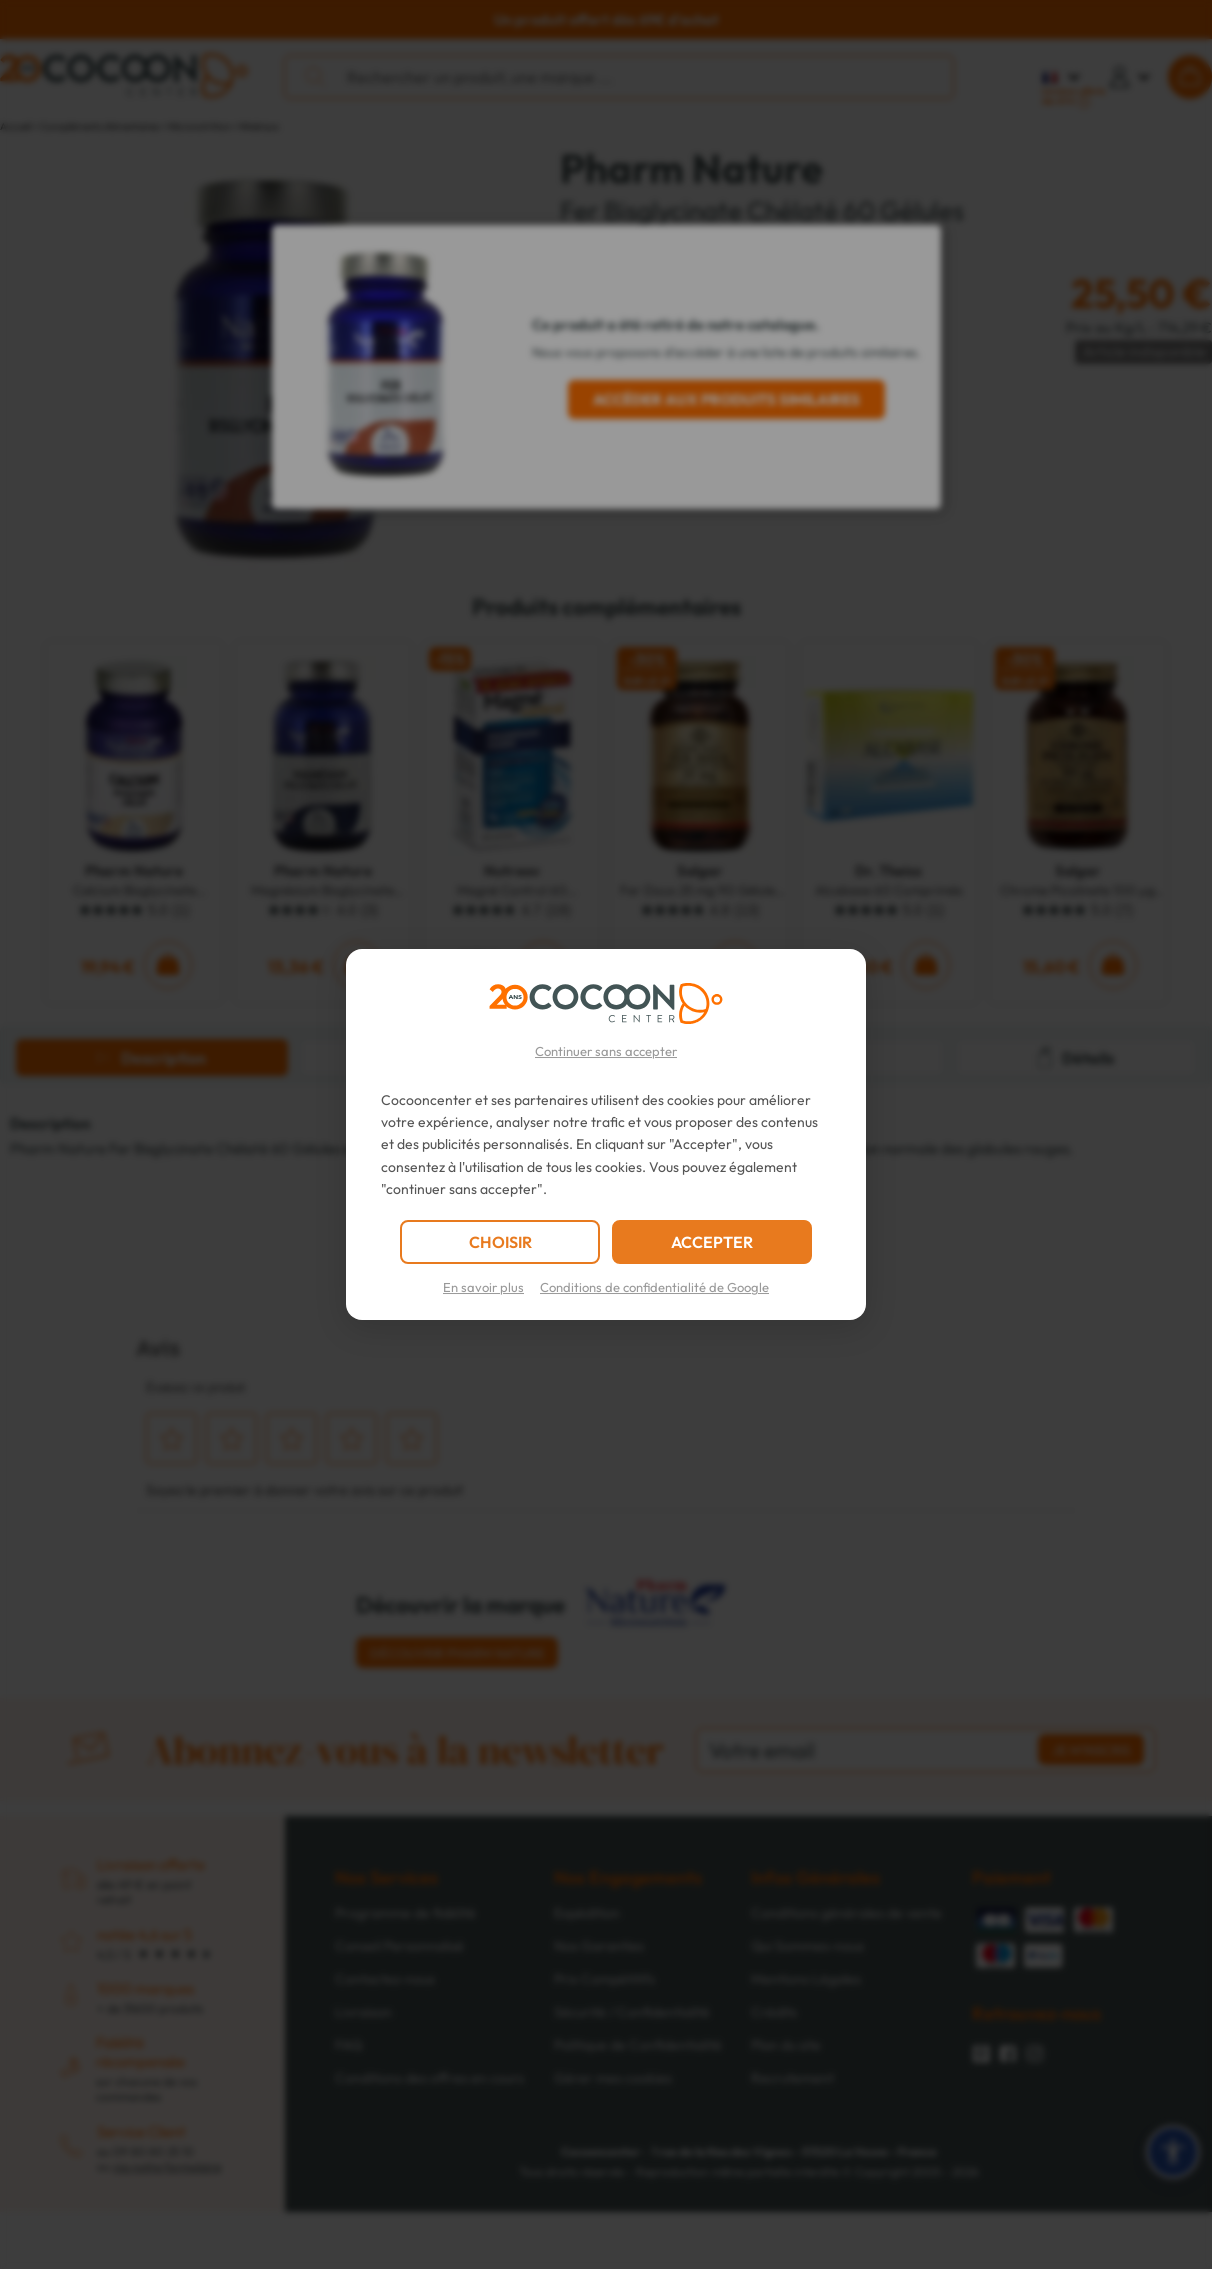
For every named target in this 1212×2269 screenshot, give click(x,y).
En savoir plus (483, 1287)
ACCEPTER (712, 1242)
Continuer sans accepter (606, 1051)
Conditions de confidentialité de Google (654, 1287)
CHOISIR (500, 1242)
